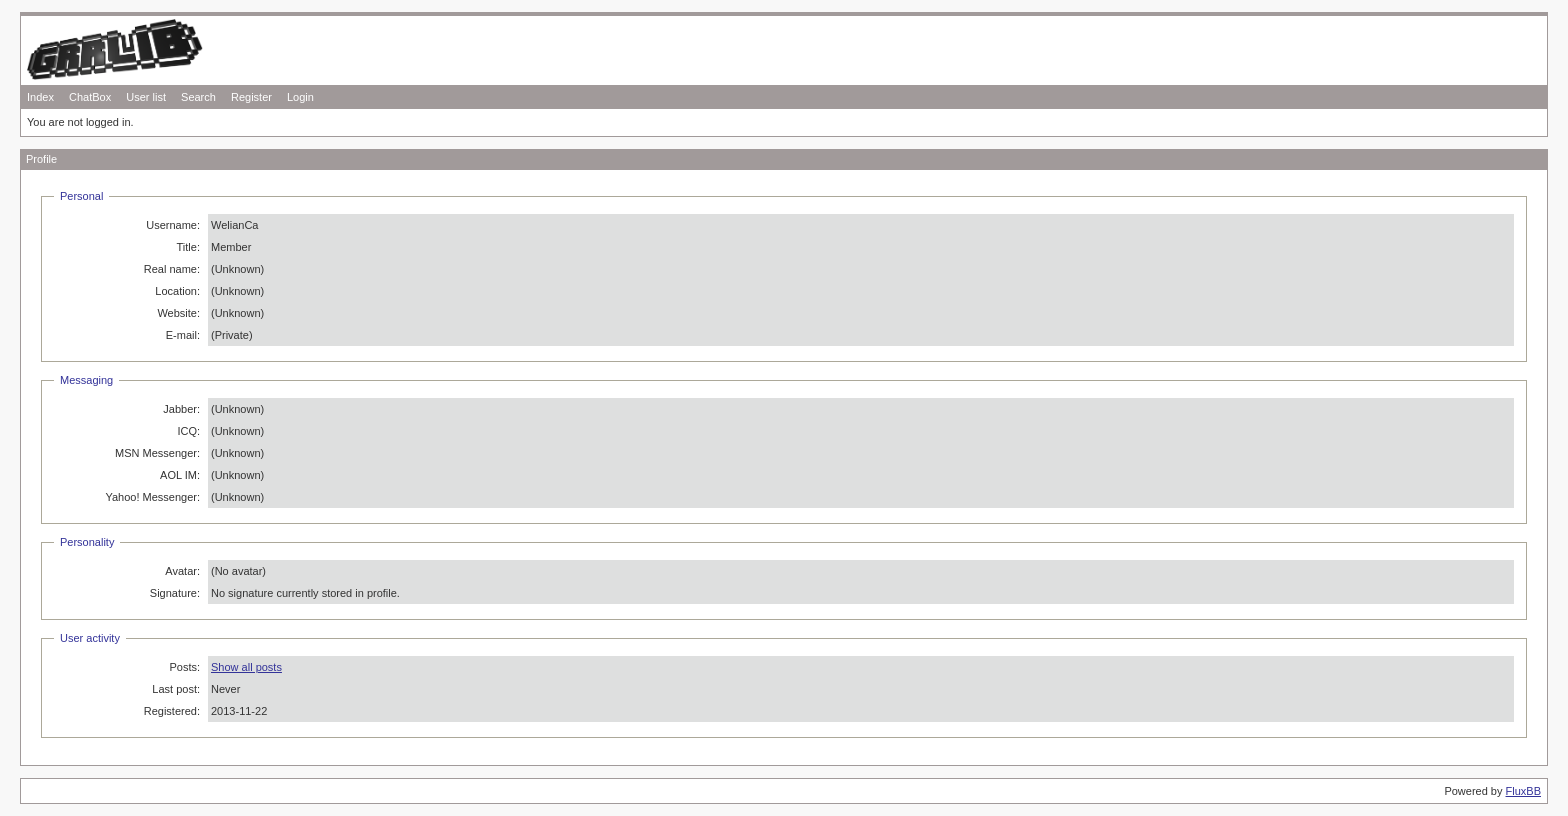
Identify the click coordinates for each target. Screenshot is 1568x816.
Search (198, 97)
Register (251, 97)
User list (146, 97)
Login (300, 97)
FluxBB (1523, 791)
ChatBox (90, 97)
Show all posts (246, 667)
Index (40, 97)
